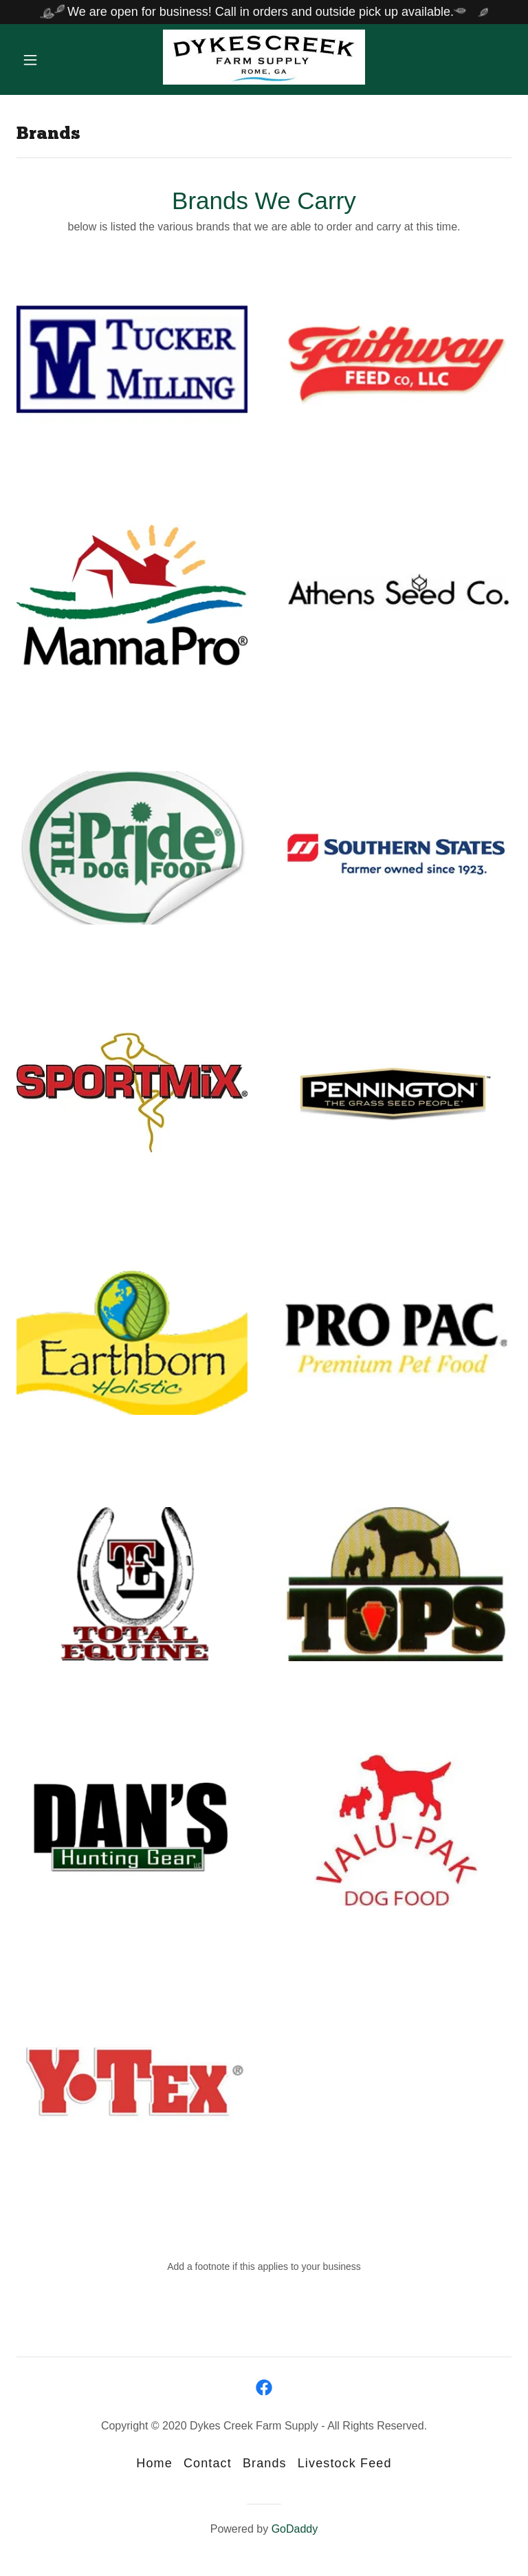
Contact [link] (208, 2463)
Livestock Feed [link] (345, 2463)
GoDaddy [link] (295, 2529)
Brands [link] (265, 2463)
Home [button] (154, 2463)
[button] (39, 60)
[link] (264, 80)
